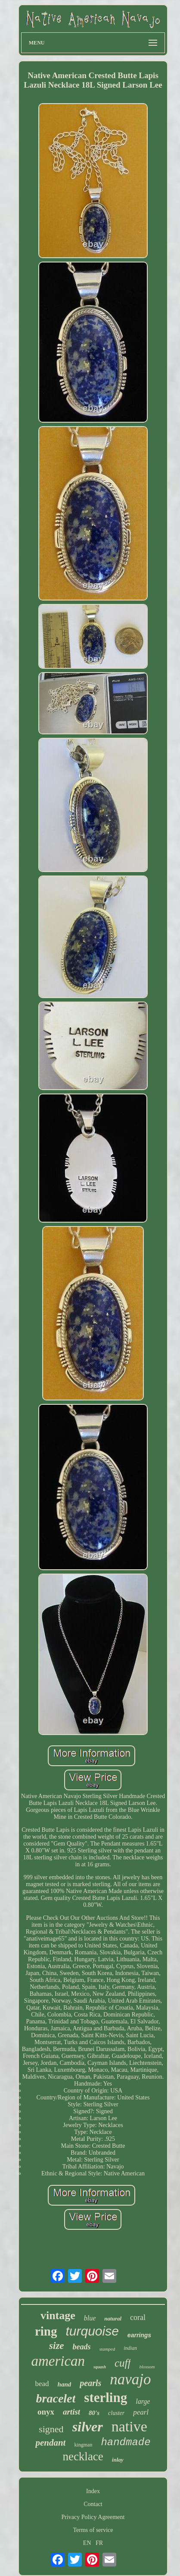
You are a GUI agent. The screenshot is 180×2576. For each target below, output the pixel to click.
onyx (45, 2411)
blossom (147, 2366)
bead (42, 2384)
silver (87, 2426)
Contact (93, 2504)
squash (99, 2366)
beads (82, 2346)
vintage (57, 2315)
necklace (82, 2456)
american (58, 2361)
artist (71, 2411)
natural (112, 2318)
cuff (123, 2363)
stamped (107, 2349)
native (129, 2426)
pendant (50, 2442)
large (143, 2401)
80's (94, 2412)
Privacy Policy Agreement (93, 2517)
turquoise (91, 2331)
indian (130, 2348)
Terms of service (93, 2530)
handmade (125, 2442)
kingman (83, 2445)
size (56, 2345)
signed (51, 2429)
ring (46, 2331)
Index (93, 2491)
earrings (139, 2335)
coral (138, 2317)
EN (87, 2543)
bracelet (56, 2398)
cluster (116, 2413)
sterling (105, 2397)
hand (64, 2384)
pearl (141, 2412)
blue (90, 2318)
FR (99, 2543)
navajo (130, 2379)
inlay (118, 2459)
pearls (90, 2383)
